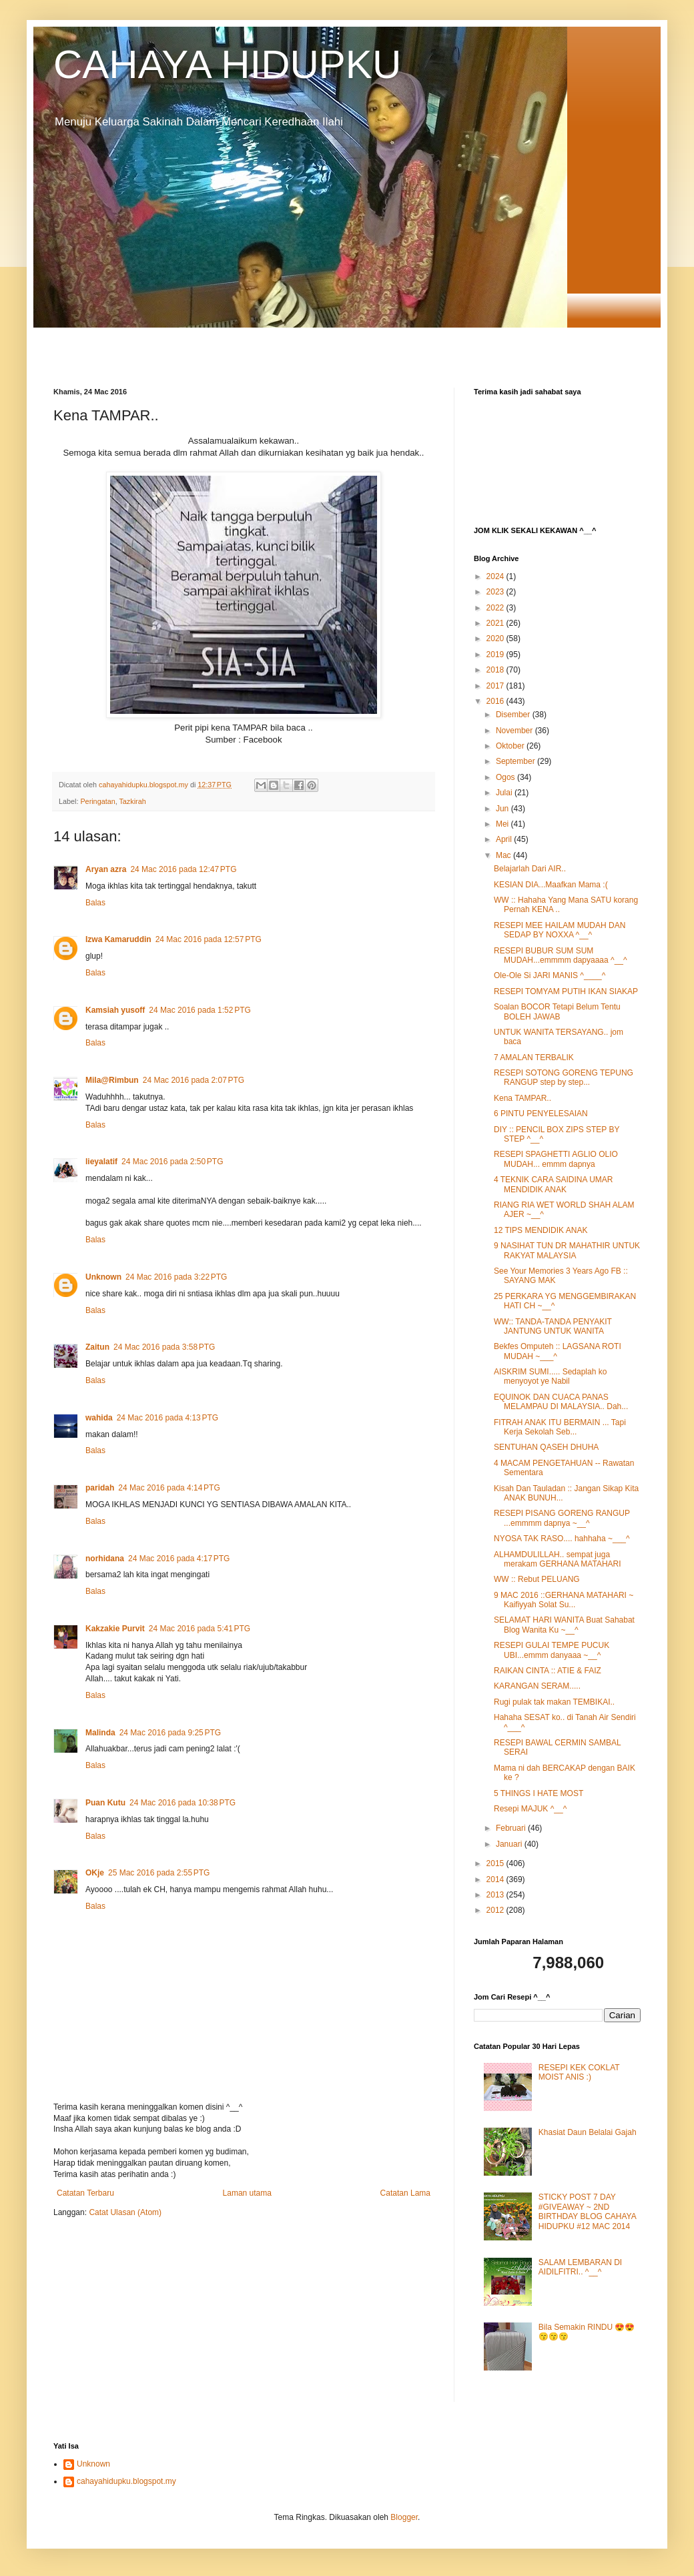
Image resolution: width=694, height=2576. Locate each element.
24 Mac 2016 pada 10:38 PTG (182, 1802)
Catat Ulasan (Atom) (125, 2212)
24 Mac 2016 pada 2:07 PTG (193, 1080)
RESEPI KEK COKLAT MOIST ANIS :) (579, 2072)
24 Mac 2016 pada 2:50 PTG (172, 1161)
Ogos (506, 777)
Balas (95, 902)
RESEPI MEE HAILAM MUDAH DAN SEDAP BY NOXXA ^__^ (559, 930)
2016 (496, 701)
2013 (496, 1894)
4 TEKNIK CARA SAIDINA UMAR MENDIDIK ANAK (553, 1184)
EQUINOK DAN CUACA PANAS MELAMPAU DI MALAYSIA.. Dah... (561, 1401)
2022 (496, 607)
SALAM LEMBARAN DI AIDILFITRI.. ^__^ (580, 2267)
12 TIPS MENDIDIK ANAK (541, 1230)
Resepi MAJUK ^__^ (530, 1808)
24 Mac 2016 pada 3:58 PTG (164, 1347)
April (505, 839)
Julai (505, 792)
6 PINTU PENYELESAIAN (541, 1113)
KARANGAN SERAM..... (537, 1686)
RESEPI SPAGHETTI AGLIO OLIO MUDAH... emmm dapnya (556, 1159)
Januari (510, 1844)
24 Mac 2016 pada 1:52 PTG (199, 1010)
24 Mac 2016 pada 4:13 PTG (167, 1417)
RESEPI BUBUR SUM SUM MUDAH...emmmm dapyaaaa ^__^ (560, 955)
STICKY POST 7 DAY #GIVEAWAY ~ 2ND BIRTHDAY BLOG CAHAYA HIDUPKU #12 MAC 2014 (587, 2211)
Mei (503, 824)
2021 (496, 623)
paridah (99, 1487)
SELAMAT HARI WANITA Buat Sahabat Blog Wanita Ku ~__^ (564, 1624)
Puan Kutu (105, 1802)
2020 (496, 638)
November (515, 730)
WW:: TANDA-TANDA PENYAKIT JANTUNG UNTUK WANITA (553, 1326)
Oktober (511, 746)
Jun (503, 808)
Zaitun (97, 1347)
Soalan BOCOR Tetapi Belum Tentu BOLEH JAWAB (557, 1011)
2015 (496, 1863)
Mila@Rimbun (112, 1080)
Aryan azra (105, 869)
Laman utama (247, 2193)
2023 (496, 591)
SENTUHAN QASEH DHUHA (546, 1447)
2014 (496, 1879)
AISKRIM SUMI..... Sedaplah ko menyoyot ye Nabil (550, 1376)
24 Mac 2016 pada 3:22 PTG (176, 1277)
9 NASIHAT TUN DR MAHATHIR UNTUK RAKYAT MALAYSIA (567, 1250)
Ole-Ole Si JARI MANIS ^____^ (549, 975)
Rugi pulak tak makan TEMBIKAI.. (554, 1702)
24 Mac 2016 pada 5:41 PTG (199, 1628)
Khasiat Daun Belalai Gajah (588, 2132)
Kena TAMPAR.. (522, 1098)
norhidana (104, 1558)
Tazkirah (132, 801)
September (516, 761)
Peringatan (97, 801)
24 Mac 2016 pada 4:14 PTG (169, 1487)
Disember (514, 714)
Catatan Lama (405, 2193)
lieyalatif (101, 1161)
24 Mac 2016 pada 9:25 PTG (170, 1732)
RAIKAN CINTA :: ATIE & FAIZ (547, 1670)
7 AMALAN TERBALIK (534, 1057)
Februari (512, 1828)
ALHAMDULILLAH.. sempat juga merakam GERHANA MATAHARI (557, 1559)
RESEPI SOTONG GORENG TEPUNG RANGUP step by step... (563, 1077)
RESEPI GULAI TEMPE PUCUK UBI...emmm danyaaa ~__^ (551, 1650)
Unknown (103, 1277)
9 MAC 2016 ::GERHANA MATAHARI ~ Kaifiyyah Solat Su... (563, 1600)
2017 (496, 686)
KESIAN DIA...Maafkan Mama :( (551, 884)
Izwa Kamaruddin (118, 939)
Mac (504, 855)
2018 (496, 670)
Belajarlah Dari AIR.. (530, 868)
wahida (99, 1417)
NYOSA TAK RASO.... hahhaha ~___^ (562, 1538)
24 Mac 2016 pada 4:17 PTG (179, 1558)
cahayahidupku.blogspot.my (126, 2481)
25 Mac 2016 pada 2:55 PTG (159, 1872)
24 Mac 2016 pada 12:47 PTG (183, 869)
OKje (94, 1872)
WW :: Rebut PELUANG (537, 1579)
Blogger (404, 2517)
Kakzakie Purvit (115, 1628)
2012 (496, 1910)
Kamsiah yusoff (115, 1010)
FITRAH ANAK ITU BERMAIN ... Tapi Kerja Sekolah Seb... (560, 1427)
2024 (496, 576)
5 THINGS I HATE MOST (538, 1793)
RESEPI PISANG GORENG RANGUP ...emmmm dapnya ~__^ (562, 1518)
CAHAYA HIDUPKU (227, 64)
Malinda (100, 1732)
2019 (496, 654)
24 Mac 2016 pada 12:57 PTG (208, 939)
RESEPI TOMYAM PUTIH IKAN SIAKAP (566, 991)
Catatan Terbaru (85, 2193)
